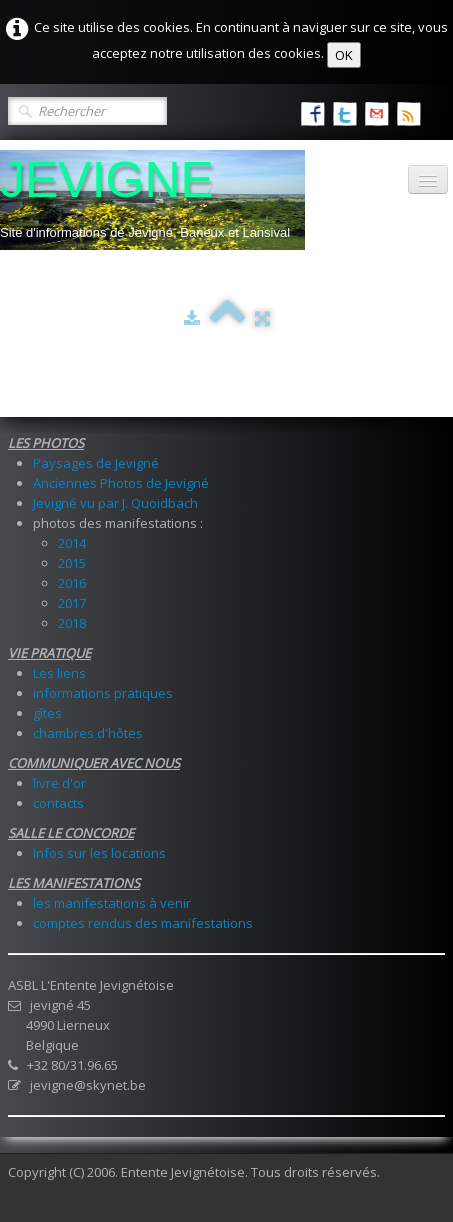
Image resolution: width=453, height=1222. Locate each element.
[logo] (152, 200)
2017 (72, 603)
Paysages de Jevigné (96, 463)
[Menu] (428, 179)
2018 (72, 623)
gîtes (47, 713)
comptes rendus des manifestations (143, 923)
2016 (72, 583)
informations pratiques (103, 693)
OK (344, 55)
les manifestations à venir (112, 903)
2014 (72, 543)
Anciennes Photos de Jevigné (121, 483)
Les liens (59, 673)
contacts (58, 803)
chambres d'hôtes (88, 733)
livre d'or (59, 783)
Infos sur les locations (99, 853)
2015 (72, 563)
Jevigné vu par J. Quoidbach (115, 503)
